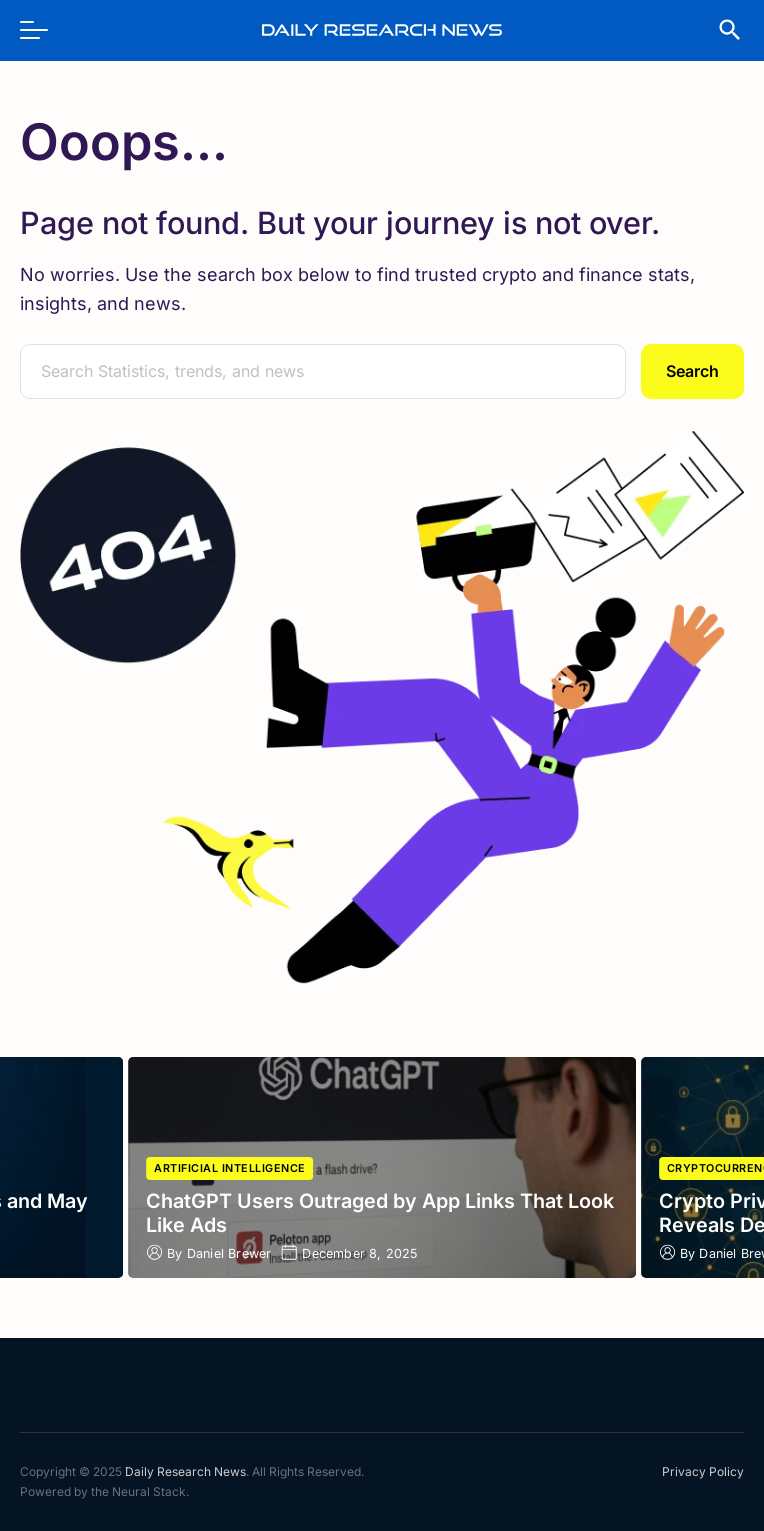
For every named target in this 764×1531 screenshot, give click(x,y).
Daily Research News (185, 1471)
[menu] (44, 30)
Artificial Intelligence (230, 1168)
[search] (720, 30)
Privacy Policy (703, 1471)
